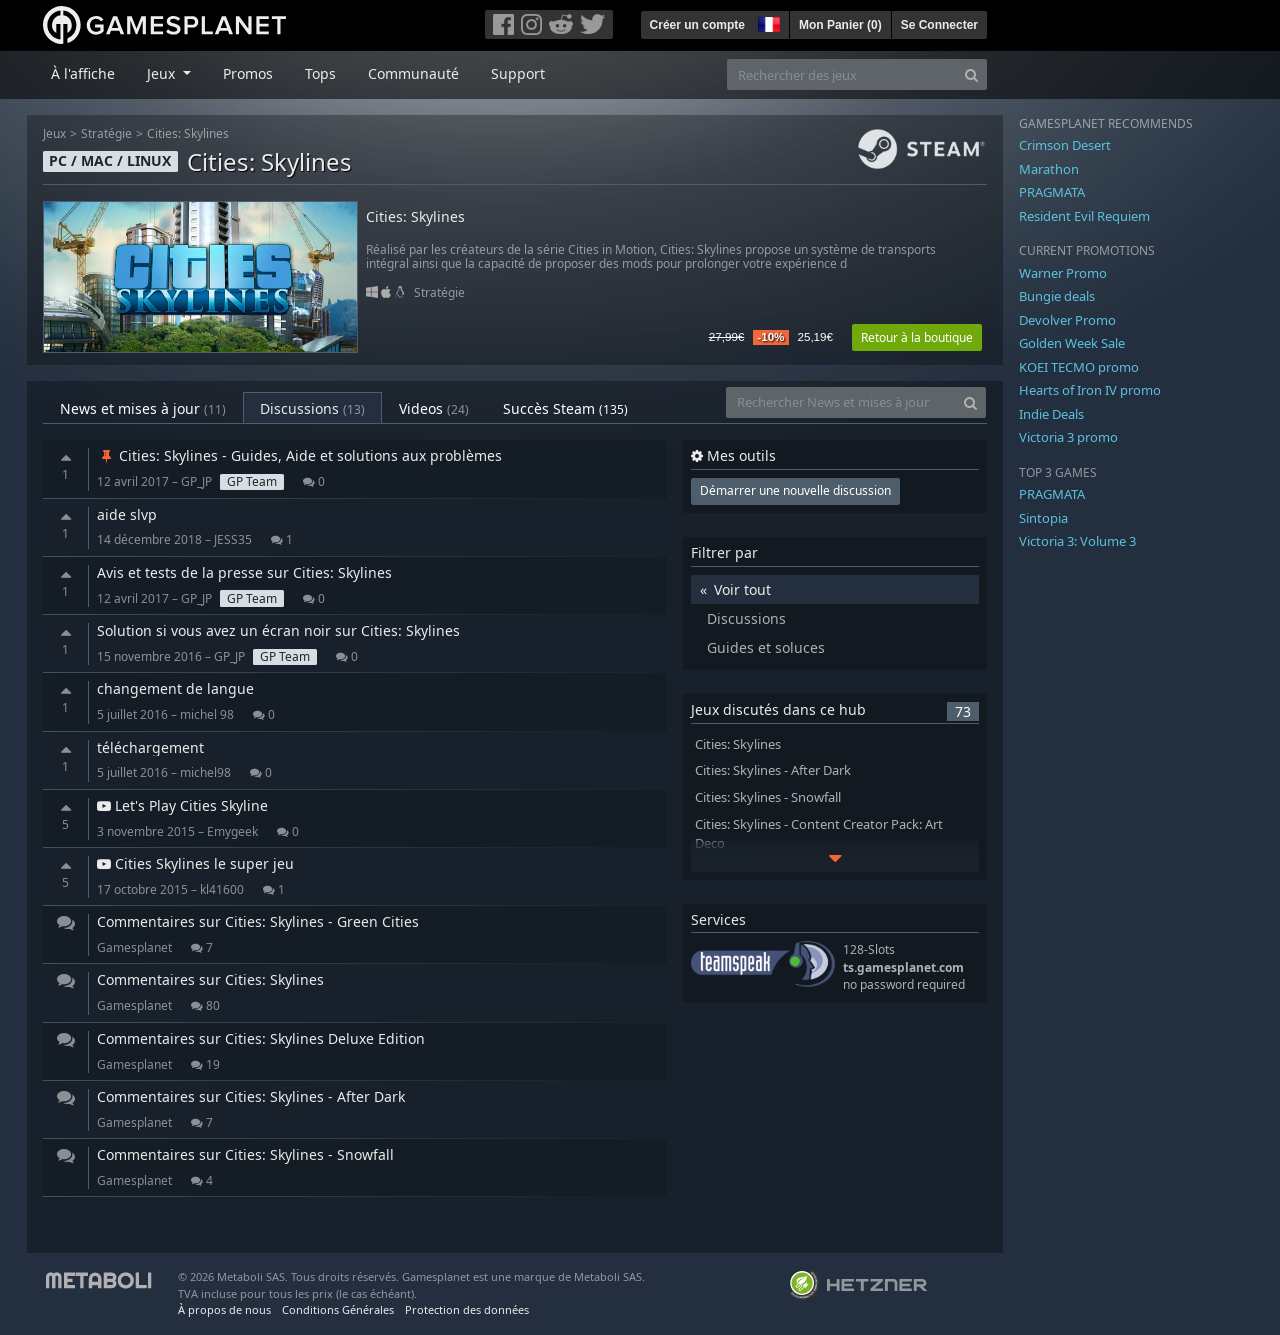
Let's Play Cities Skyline (182, 805)
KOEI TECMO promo (1079, 367)
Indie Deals (1051, 414)
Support (518, 73)
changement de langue (175, 688)
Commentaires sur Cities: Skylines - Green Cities (258, 921)
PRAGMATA (1052, 192)
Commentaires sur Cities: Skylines (210, 979)
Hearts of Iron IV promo (1090, 390)
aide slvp (127, 514)
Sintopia (1043, 518)
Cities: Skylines (188, 133)
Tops (320, 73)
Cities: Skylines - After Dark (773, 770)
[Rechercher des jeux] (842, 74)
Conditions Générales (338, 1309)
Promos (248, 73)
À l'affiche (83, 73)
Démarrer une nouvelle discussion (795, 490)
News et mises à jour (143, 408)
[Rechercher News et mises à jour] (841, 402)
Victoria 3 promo (1068, 437)
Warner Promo (1063, 273)
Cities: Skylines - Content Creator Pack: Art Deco (819, 834)
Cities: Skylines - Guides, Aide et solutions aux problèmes (299, 455)
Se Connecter (939, 25)
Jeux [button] (163, 73)
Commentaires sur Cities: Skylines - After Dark (251, 1096)
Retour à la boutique (917, 337)
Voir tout (742, 589)
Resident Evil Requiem (1084, 216)
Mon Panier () (840, 25)
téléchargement (150, 747)
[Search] (971, 74)
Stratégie (106, 133)
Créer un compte (697, 25)
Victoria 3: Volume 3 (1077, 541)
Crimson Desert (1065, 145)
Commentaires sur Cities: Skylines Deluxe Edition (261, 1038)
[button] (767, 22)
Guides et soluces (766, 647)
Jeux (54, 133)
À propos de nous (224, 1309)
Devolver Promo (1067, 320)
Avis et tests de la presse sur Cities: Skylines (244, 572)
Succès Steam (565, 408)
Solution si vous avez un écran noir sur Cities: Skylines (278, 630)
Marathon (1049, 169)
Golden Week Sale (1072, 343)
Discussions (312, 408)
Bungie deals (1057, 296)
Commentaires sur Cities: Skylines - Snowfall (245, 1154)
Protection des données (467, 1309)
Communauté (413, 73)
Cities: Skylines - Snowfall (768, 797)
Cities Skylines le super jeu (195, 863)
